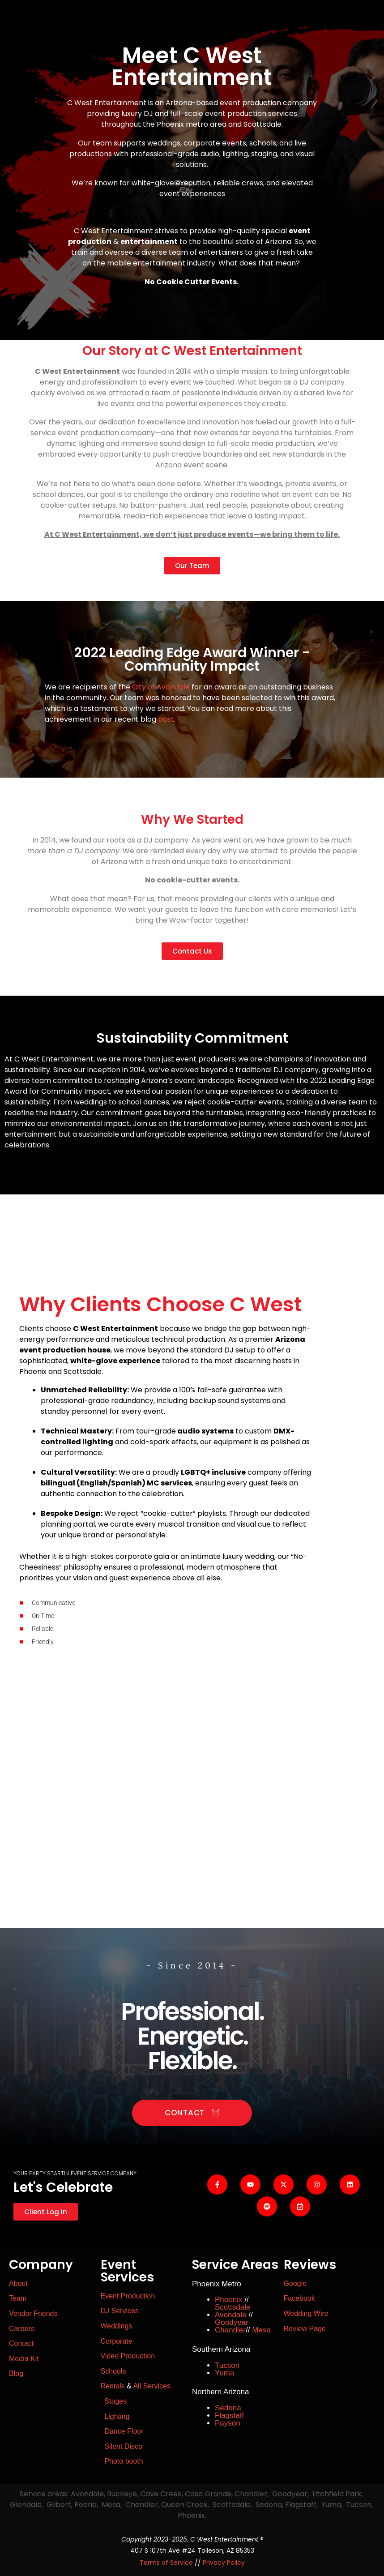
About (18, 2283)
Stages (115, 2401)
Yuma (224, 2373)
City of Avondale (161, 687)
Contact (21, 2343)
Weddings (116, 2326)
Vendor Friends (33, 2313)
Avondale (231, 2315)
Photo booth (123, 2461)
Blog (16, 2373)
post (166, 719)
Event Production (128, 2296)
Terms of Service (166, 2562)
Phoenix (228, 2299)
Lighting (116, 2416)
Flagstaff (229, 2415)
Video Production (128, 2356)
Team (17, 2298)
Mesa (261, 2330)
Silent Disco (123, 2446)
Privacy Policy (224, 2562)
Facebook (299, 2298)
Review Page (305, 2328)
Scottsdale (232, 2307)
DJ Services (120, 2311)
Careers (21, 2328)
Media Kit (24, 2358)
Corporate (116, 2341)
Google (295, 2283)
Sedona (228, 2408)
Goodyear (231, 2322)
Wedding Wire (306, 2313)
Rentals (113, 2386)
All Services (152, 2386)
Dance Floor (123, 2431)
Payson (227, 2423)
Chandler (230, 2330)
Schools (113, 2371)
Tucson (227, 2365)
